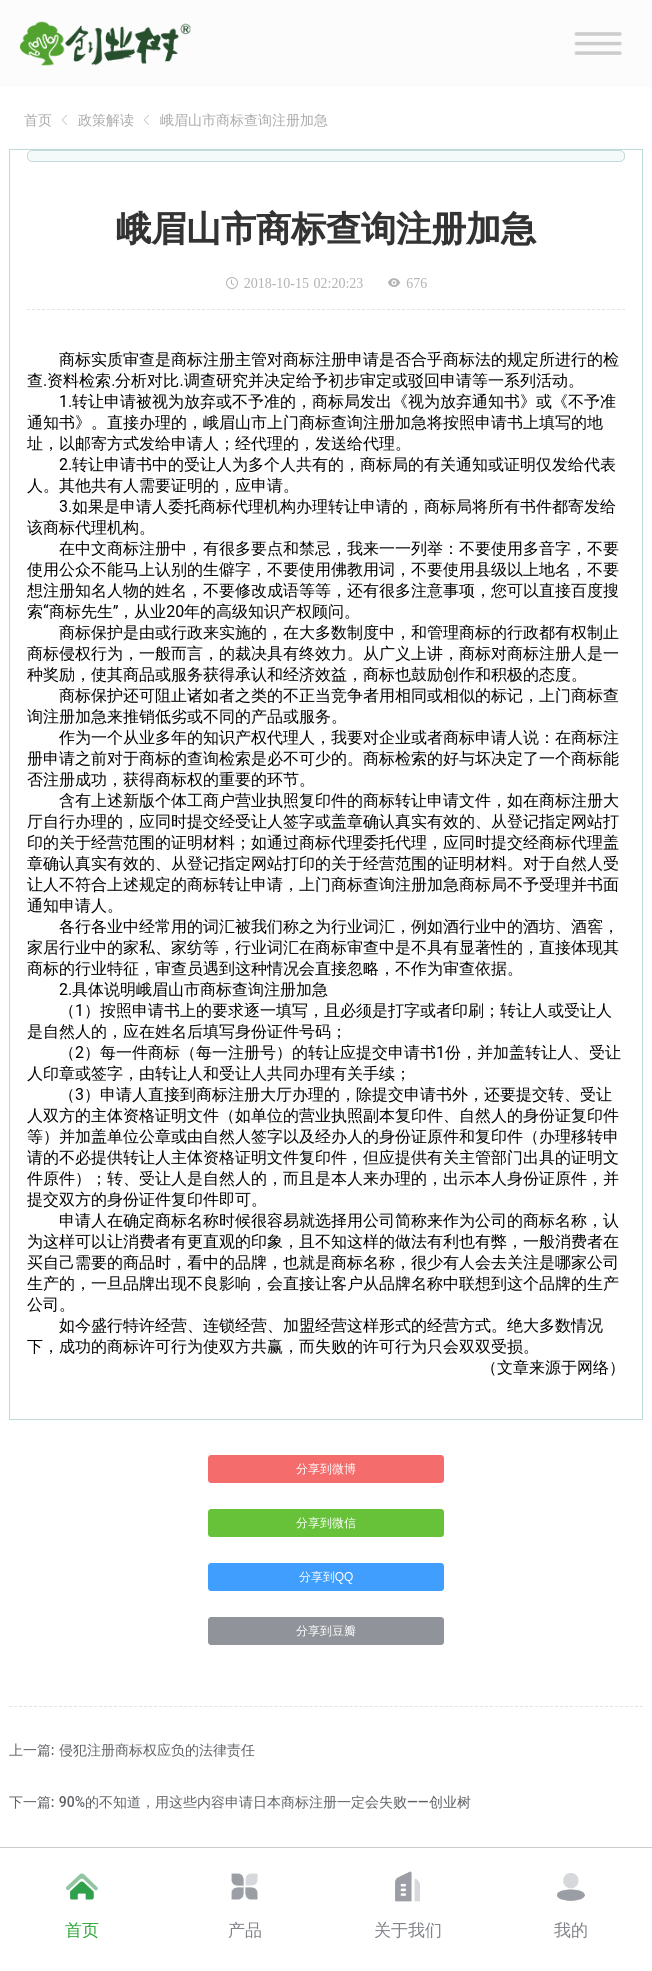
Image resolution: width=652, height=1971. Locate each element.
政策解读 (106, 120)
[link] (38, 120)
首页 (38, 120)
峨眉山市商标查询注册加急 (244, 120)
